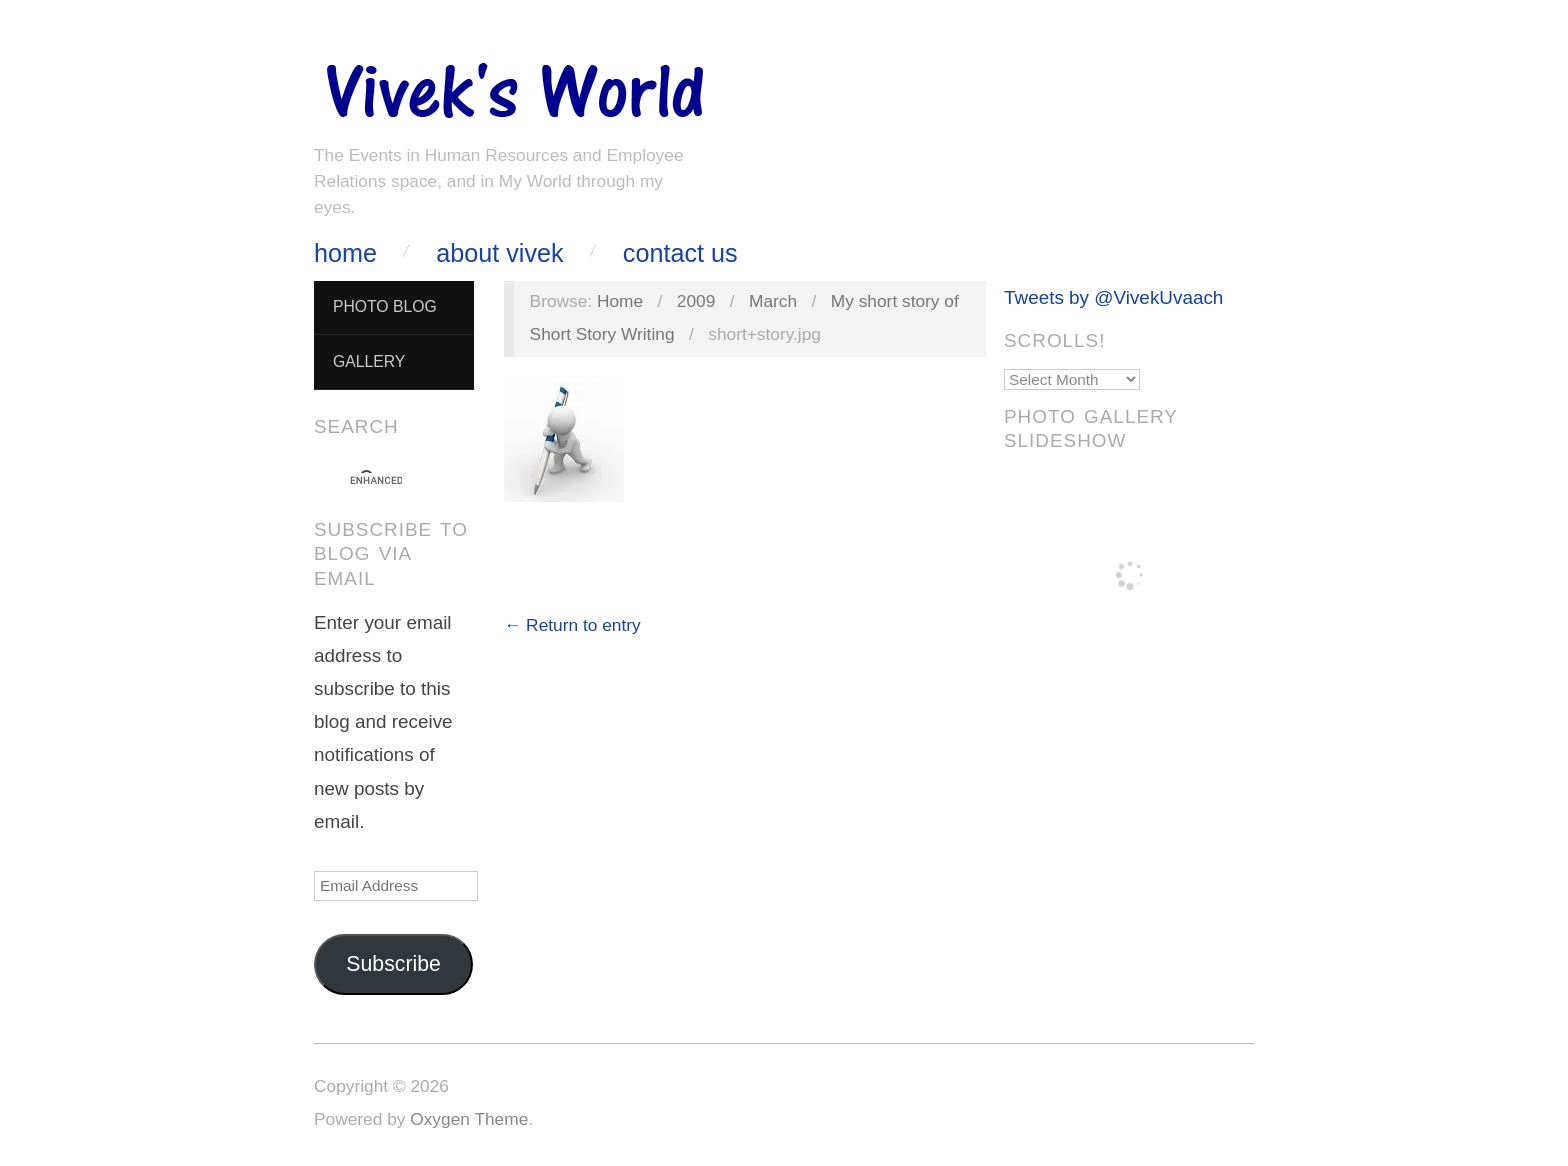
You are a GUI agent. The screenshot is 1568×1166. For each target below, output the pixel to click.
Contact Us (680, 253)
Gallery (369, 361)
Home (345, 253)
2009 (696, 301)
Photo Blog (385, 306)
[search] (376, 481)
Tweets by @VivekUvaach (1113, 297)
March (773, 301)
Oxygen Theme (469, 1119)
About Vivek (499, 253)
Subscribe (393, 964)
